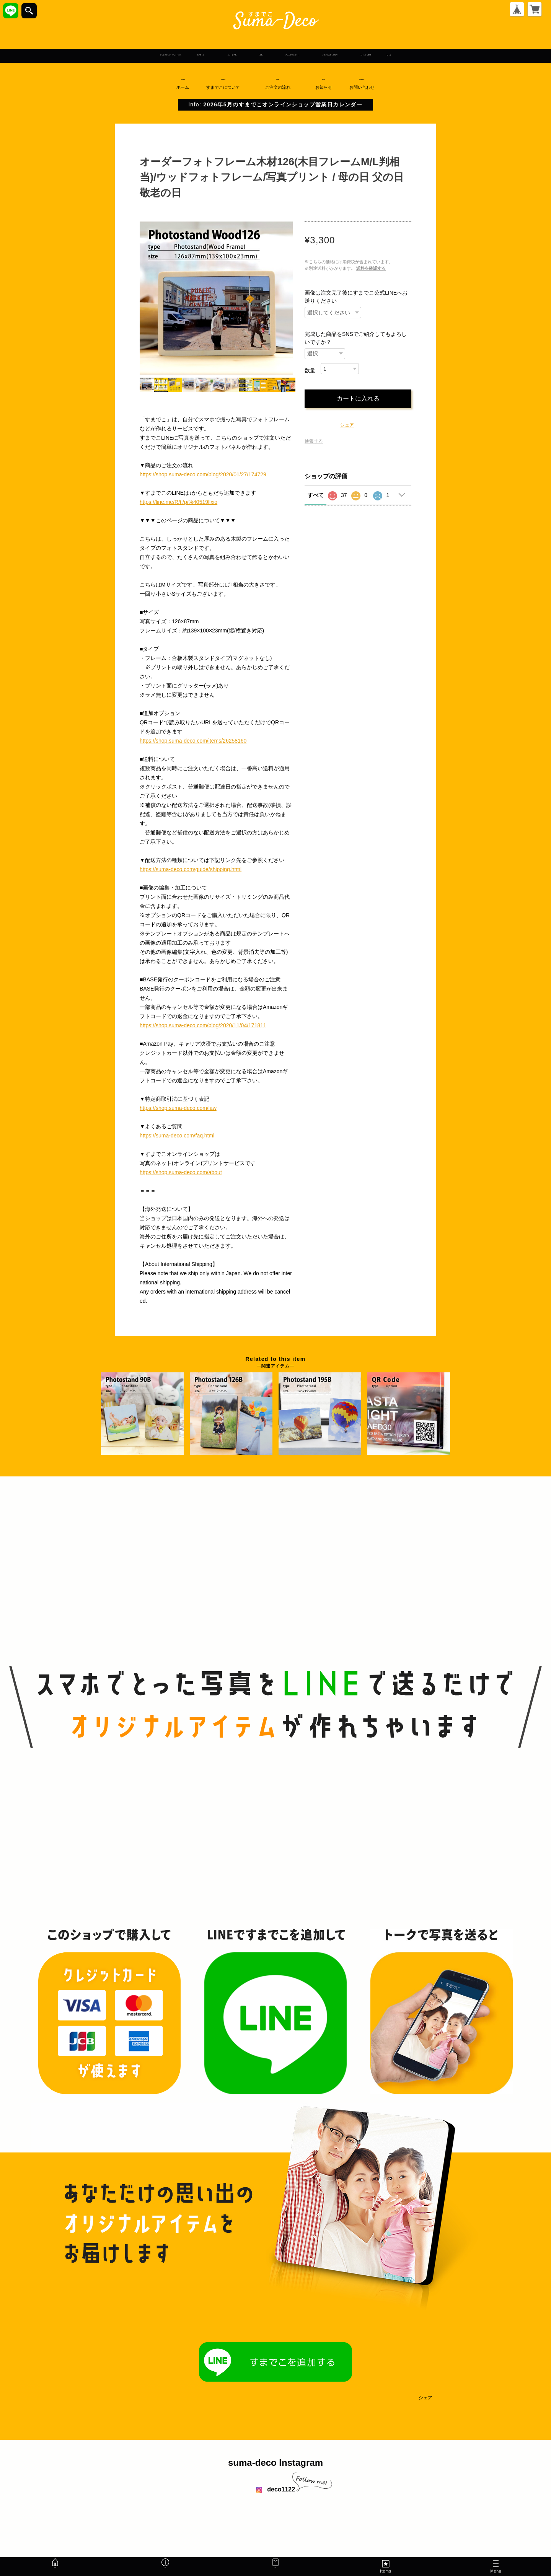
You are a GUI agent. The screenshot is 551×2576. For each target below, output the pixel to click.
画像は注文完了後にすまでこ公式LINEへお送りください (356, 298)
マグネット (138, 55)
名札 (250, 55)
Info (326, 84)
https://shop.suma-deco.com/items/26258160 (193, 742)
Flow (280, 84)
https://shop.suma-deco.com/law (178, 1109)
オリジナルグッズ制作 (399, 55)
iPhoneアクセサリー (311, 55)
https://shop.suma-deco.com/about (181, 1173)
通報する (314, 442)
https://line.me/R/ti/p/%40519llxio (178, 503)
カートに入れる (358, 399)
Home (182, 84)
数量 (310, 371)
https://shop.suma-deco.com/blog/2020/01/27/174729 (203, 476)
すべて (316, 496)
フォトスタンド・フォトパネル (58, 55)
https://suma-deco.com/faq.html (177, 1137)
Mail (275, 2566)
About (226, 84)
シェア (347, 426)
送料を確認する (371, 269)
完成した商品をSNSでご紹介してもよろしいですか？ (356, 339)
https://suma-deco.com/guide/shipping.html (190, 870)
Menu (496, 2567)
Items (385, 2566)
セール (531, 55)
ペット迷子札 (199, 55)
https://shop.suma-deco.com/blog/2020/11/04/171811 (203, 1026)
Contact (365, 84)
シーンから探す (481, 55)
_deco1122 (275, 2490)
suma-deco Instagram (275, 2464)
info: (275, 105)
